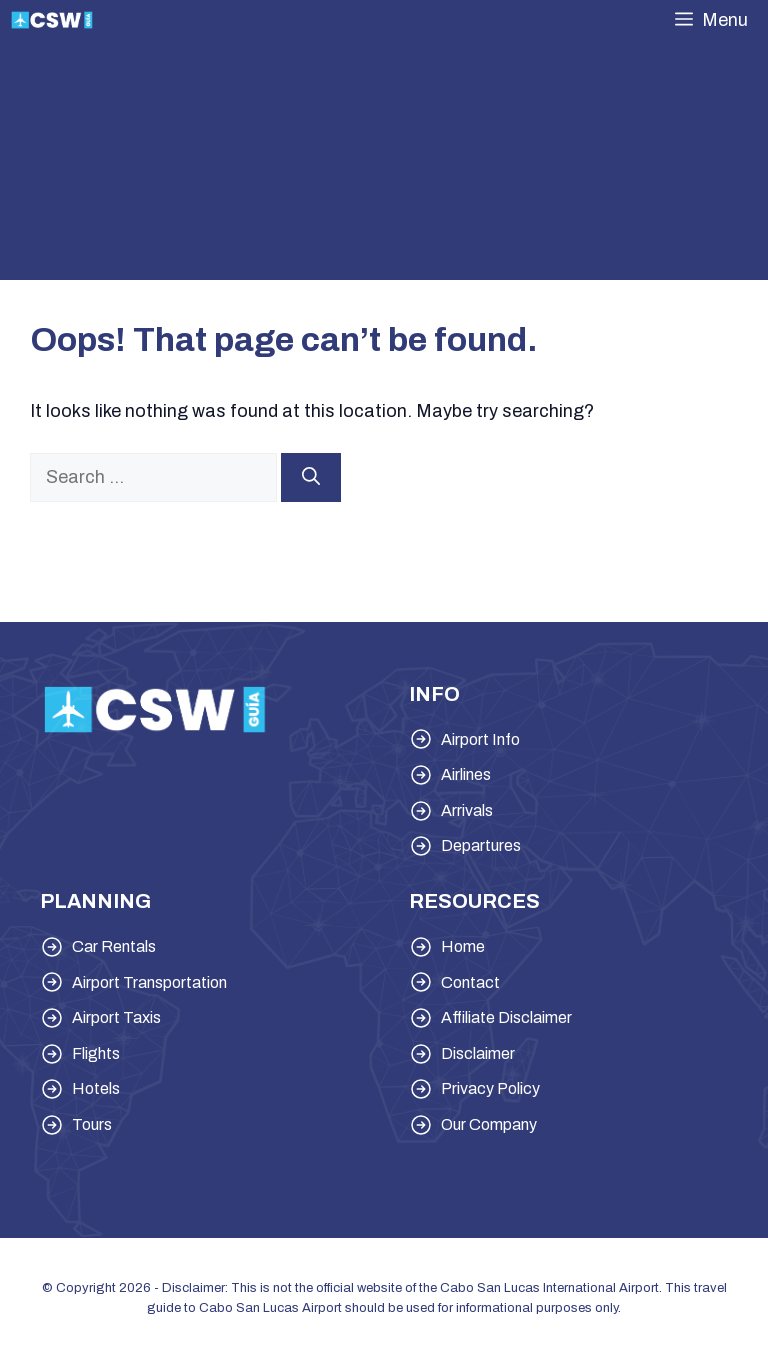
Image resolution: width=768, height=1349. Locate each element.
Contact (470, 982)
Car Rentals (114, 946)
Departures (481, 845)
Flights (96, 1053)
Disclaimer (478, 1053)
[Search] (311, 477)
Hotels (96, 1088)
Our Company (489, 1124)
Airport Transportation (149, 982)
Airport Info (480, 739)
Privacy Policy (490, 1088)
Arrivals (467, 810)
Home (463, 946)
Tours (92, 1124)
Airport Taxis (116, 1017)
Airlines (466, 774)
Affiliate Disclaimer (506, 1017)
